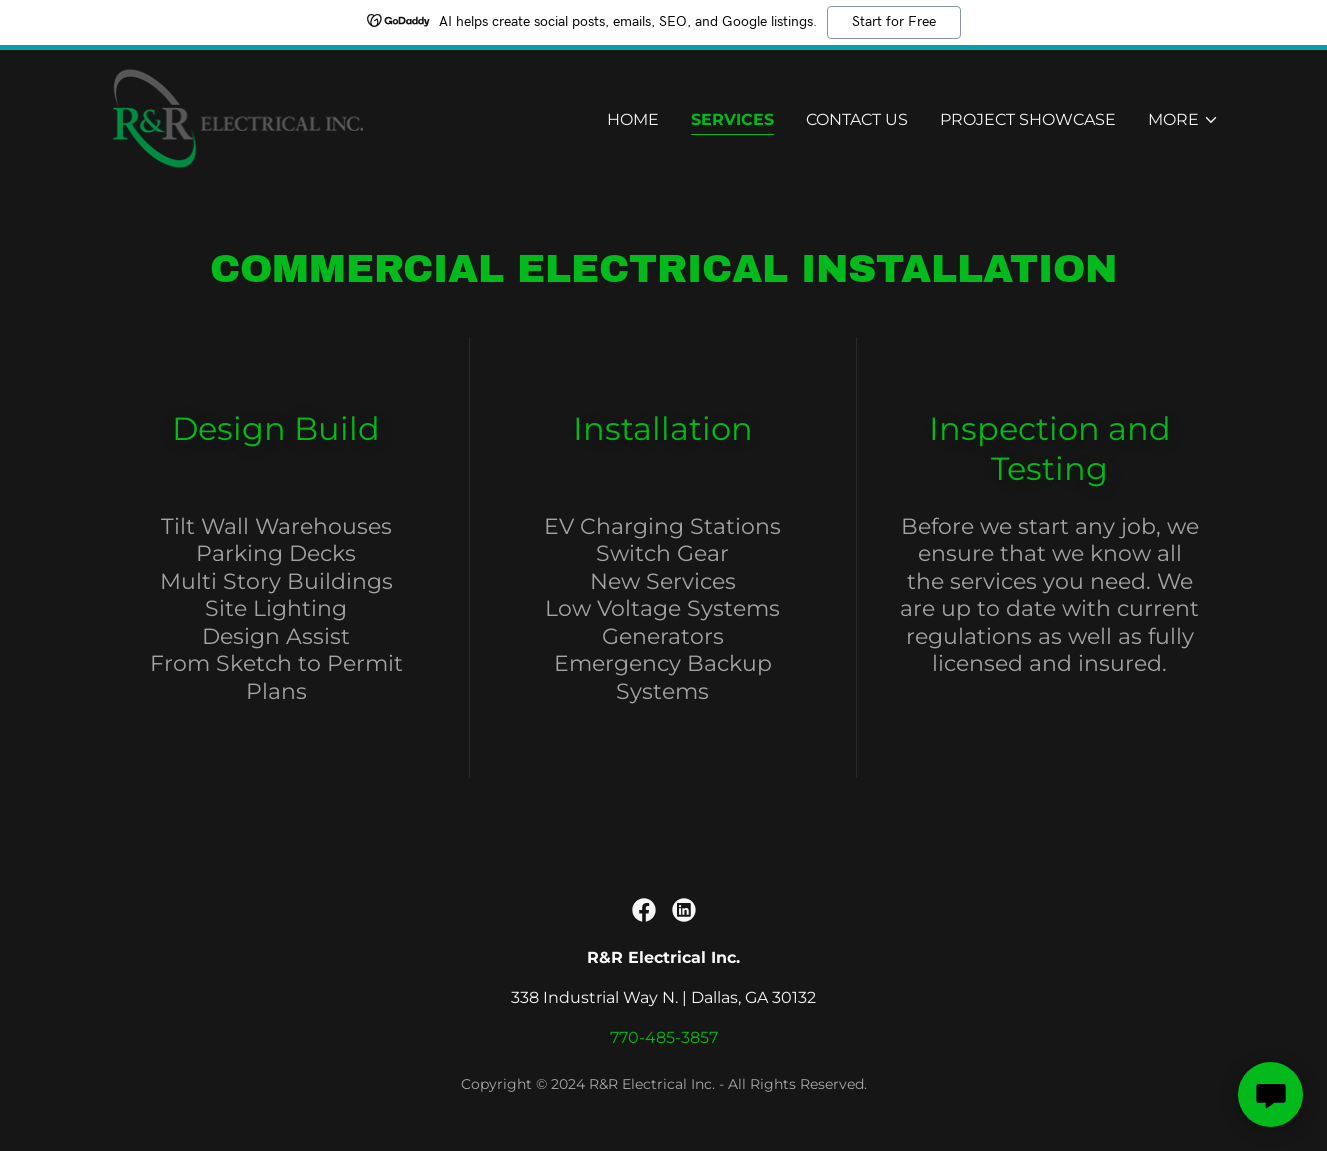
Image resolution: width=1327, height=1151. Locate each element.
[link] (236, 116)
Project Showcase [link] (1028, 120)
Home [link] (633, 120)
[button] (1183, 121)
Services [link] (732, 120)
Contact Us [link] (857, 120)
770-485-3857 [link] (664, 1037)
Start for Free (894, 22)
